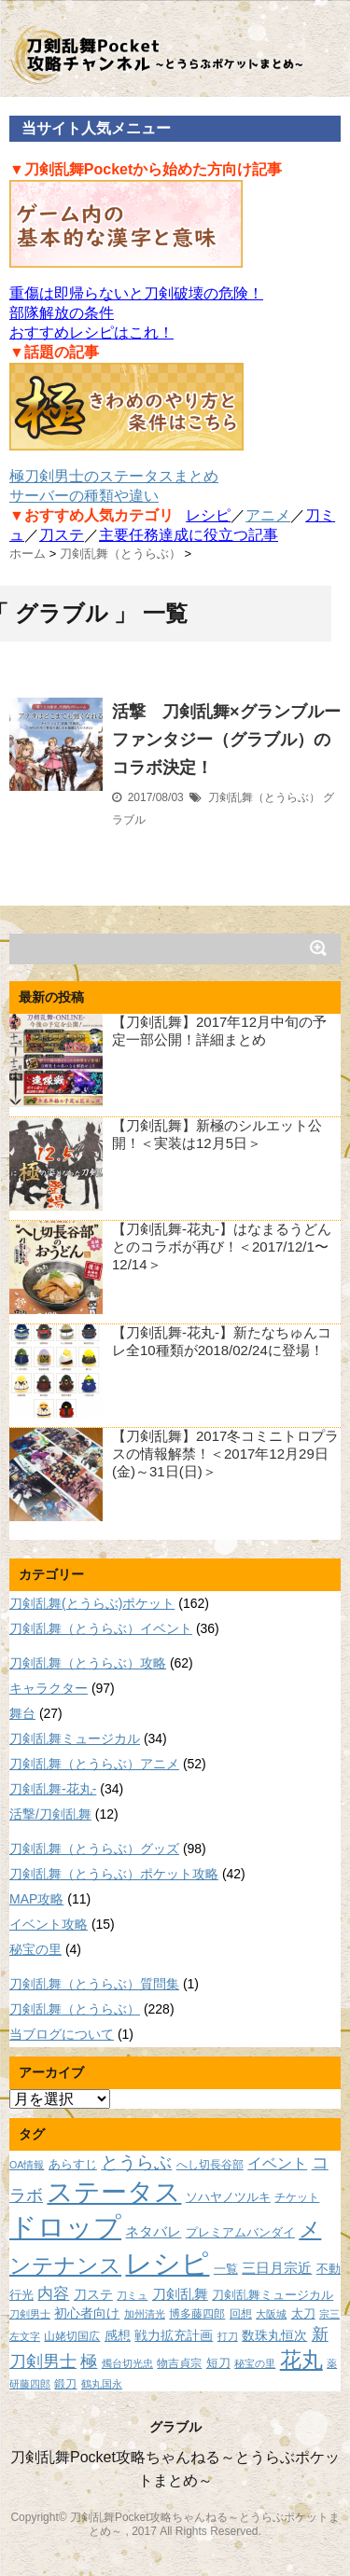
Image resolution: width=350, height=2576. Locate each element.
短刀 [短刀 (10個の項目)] (218, 2363)
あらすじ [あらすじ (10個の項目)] (73, 2164)
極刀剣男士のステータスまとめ (113, 476)
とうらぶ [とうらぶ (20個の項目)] (136, 2162)
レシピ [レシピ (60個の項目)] (167, 2263)
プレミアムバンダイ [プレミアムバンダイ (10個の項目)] (240, 2232)
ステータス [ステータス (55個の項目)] (114, 2192)
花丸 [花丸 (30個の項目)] (301, 2360)
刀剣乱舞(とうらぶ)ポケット (92, 1603)
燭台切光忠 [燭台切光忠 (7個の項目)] (127, 2363)
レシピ (208, 515)
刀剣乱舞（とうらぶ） (264, 797)
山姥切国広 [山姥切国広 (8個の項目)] (72, 2336)
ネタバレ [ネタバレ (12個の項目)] (153, 2231)
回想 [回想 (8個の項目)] (241, 2313)
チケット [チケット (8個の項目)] (296, 2197)
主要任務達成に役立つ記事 (188, 535)
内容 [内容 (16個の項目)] (53, 2293)
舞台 (22, 1713)
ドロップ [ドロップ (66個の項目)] (65, 2226)
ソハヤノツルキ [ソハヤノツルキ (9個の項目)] (228, 2197)
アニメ (267, 515)
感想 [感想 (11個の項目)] (118, 2335)
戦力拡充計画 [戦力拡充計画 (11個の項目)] (173, 2335)
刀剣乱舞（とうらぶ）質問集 (94, 1983)
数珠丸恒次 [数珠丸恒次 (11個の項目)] (274, 2335)
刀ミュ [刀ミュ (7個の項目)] (132, 2295)
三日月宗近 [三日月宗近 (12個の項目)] (277, 2268)
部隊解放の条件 (61, 313)
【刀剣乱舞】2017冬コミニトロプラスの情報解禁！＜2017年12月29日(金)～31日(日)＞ (225, 1453)
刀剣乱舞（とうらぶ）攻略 (87, 1662)
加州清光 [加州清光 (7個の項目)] (144, 2314)
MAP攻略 (36, 1898)
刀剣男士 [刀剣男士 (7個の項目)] (29, 2314)
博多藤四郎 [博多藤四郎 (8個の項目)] (197, 2313)
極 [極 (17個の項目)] (88, 2361)
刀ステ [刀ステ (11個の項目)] (93, 2294)
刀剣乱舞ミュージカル (74, 1738)
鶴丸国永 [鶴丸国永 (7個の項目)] (101, 2383)
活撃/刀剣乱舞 (50, 1814)
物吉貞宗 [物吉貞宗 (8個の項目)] (179, 2363)
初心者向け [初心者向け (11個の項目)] (86, 2313)
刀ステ (61, 535)
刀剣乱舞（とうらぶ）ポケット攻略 (113, 1873)
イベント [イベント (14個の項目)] (277, 2162)
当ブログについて (61, 2034)
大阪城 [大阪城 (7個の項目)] (271, 2314)
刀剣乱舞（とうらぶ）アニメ (94, 1763)
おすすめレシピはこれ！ (91, 332)
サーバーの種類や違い (84, 496)
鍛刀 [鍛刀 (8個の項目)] (65, 2383)
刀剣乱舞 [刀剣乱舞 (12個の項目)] (180, 2294)
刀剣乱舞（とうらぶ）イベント (100, 1628)
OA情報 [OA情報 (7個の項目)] (26, 2164)
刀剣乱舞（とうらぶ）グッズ (94, 1848)
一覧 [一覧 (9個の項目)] (226, 2269)
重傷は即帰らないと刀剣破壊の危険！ (136, 293)
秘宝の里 (35, 1949)
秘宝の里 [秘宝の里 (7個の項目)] (254, 2363)
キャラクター (48, 1688)
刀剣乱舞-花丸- (52, 1788)
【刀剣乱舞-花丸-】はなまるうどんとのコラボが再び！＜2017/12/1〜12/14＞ (221, 1246)
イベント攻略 (48, 1924)
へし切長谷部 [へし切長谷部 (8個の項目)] (210, 2164)
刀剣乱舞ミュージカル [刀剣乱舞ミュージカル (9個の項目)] (272, 2295)
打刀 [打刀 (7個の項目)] (227, 2336)
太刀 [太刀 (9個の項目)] (303, 2313)
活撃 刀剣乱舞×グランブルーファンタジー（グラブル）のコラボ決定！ (226, 739)
